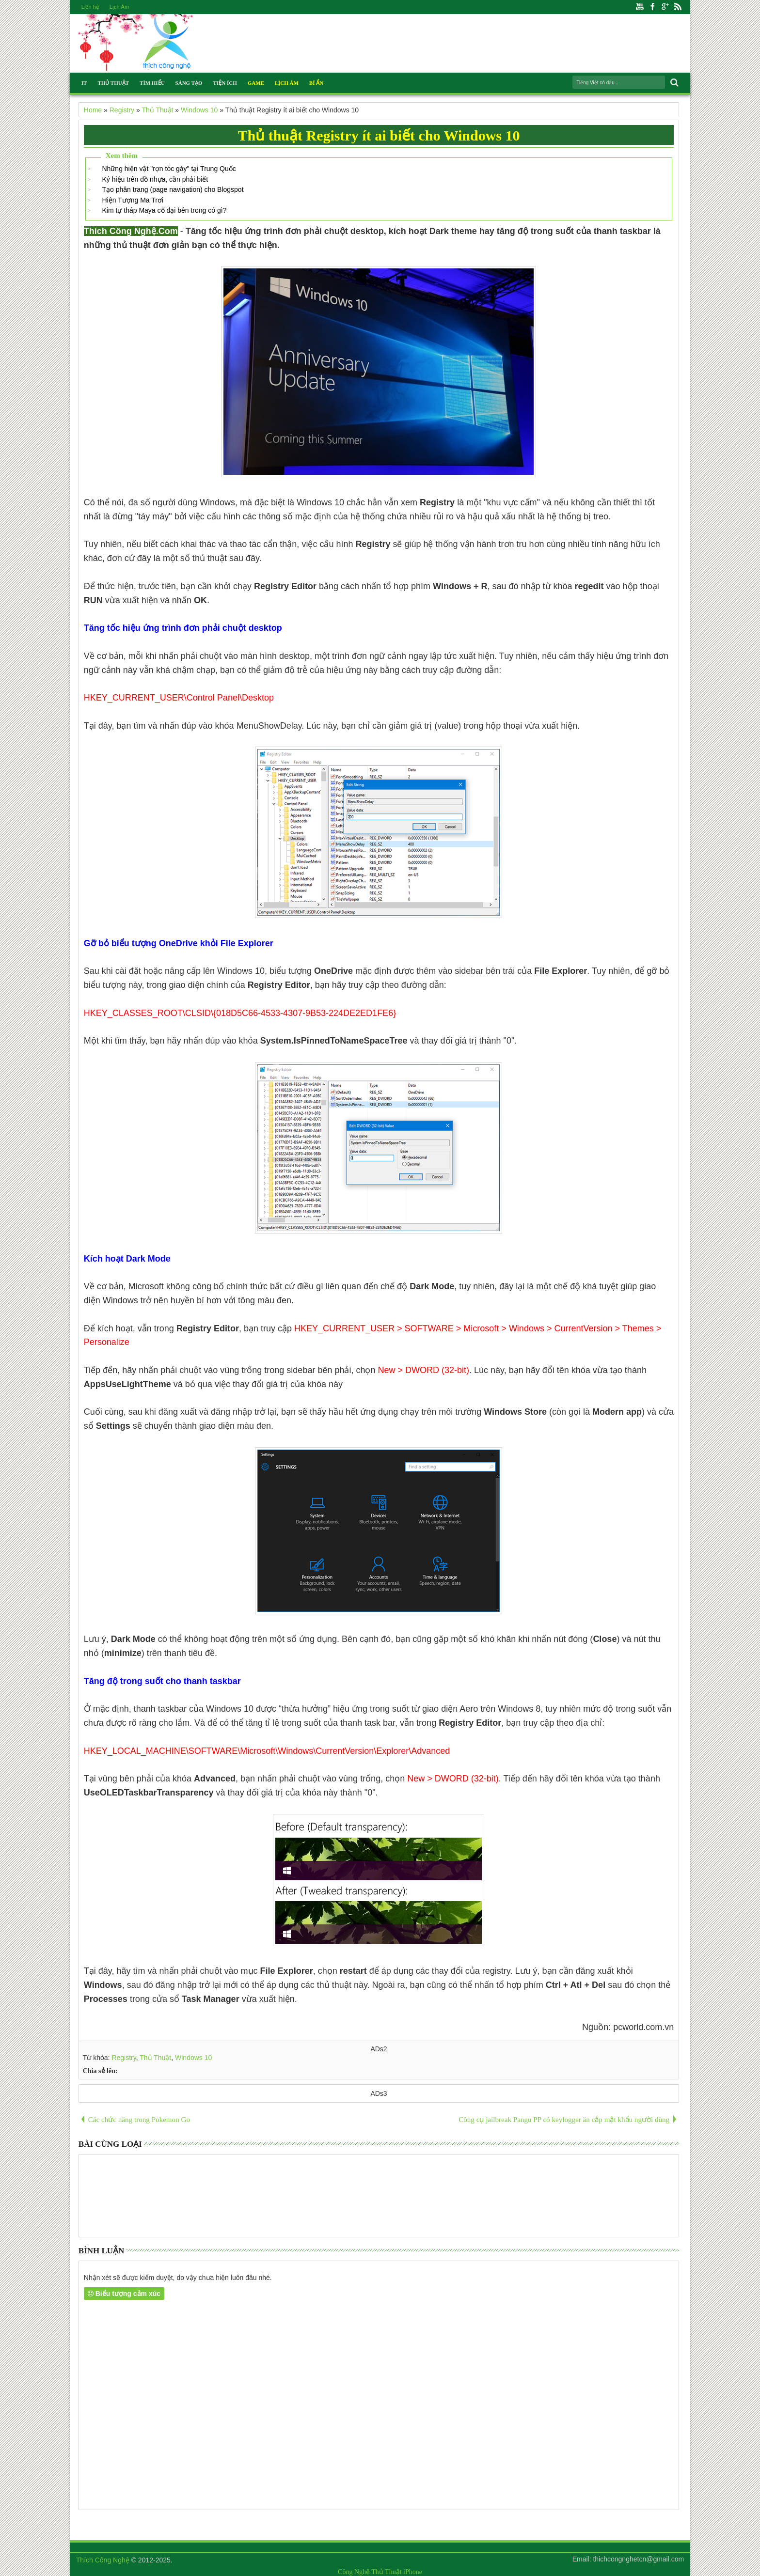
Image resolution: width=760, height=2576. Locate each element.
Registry (123, 2057)
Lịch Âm (119, 7)
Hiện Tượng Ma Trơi (132, 200)
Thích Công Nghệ (102, 2560)
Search (673, 83)
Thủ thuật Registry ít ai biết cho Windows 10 (379, 135)
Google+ (665, 7)
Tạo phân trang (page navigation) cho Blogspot (172, 189)
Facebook (652, 7)
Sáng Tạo (189, 83)
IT (84, 83)
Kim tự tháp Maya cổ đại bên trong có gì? (164, 210)
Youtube (639, 7)
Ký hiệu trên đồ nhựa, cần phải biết (155, 179)
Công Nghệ (354, 2572)
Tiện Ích (225, 83)
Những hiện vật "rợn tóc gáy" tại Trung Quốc (169, 168)
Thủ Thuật (113, 83)
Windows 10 (193, 2057)
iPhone (412, 2572)
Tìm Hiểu (152, 83)
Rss (677, 7)
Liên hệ (90, 7)
